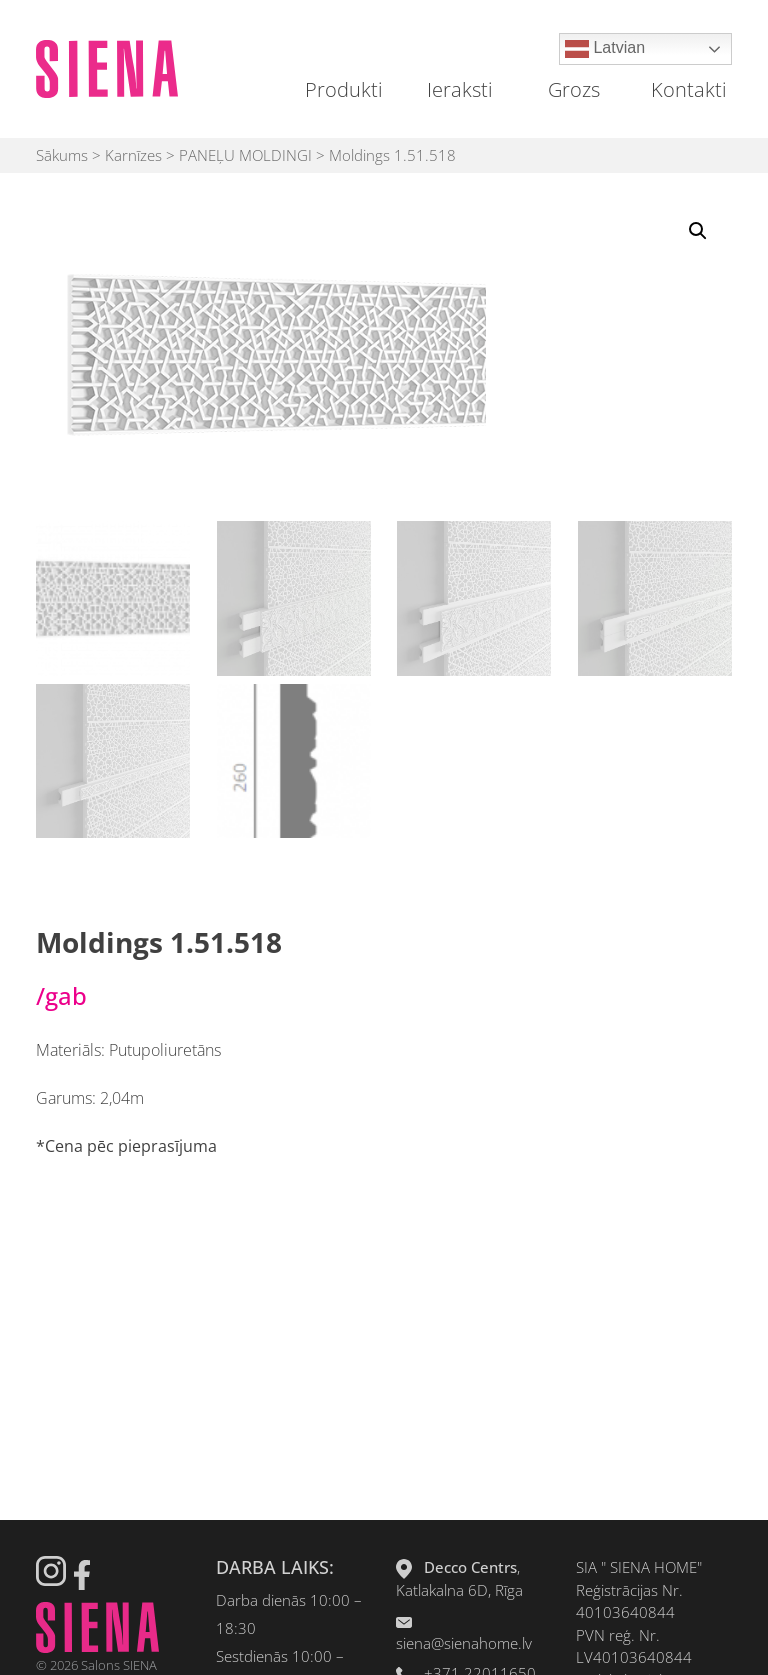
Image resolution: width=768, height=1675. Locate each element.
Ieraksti (460, 89)
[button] (698, 231)
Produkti (344, 89)
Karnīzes (133, 155)
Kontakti (689, 89)
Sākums (62, 155)
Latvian (605, 49)
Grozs (574, 89)
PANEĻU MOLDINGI (245, 155)
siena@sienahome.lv (464, 1643)
